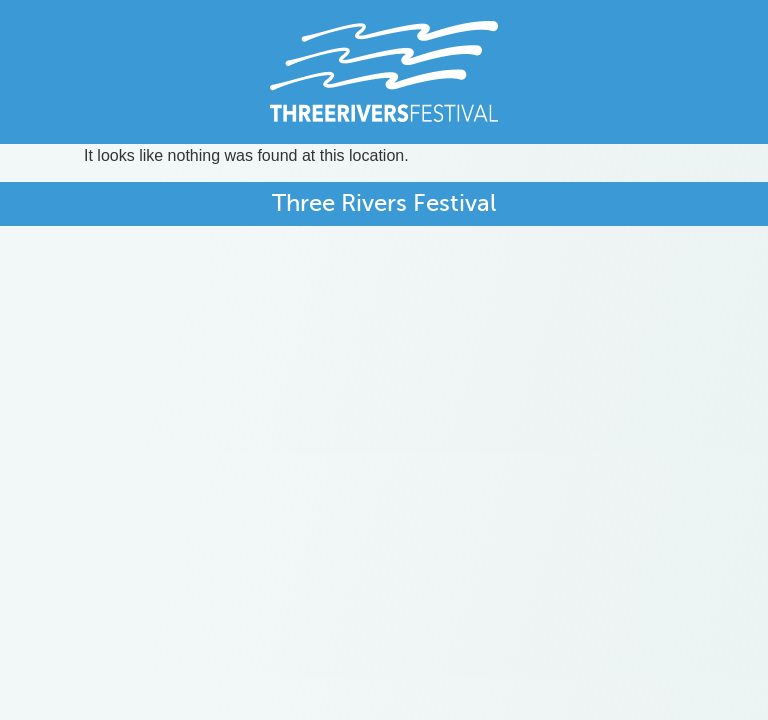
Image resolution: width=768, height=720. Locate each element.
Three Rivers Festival (384, 203)
